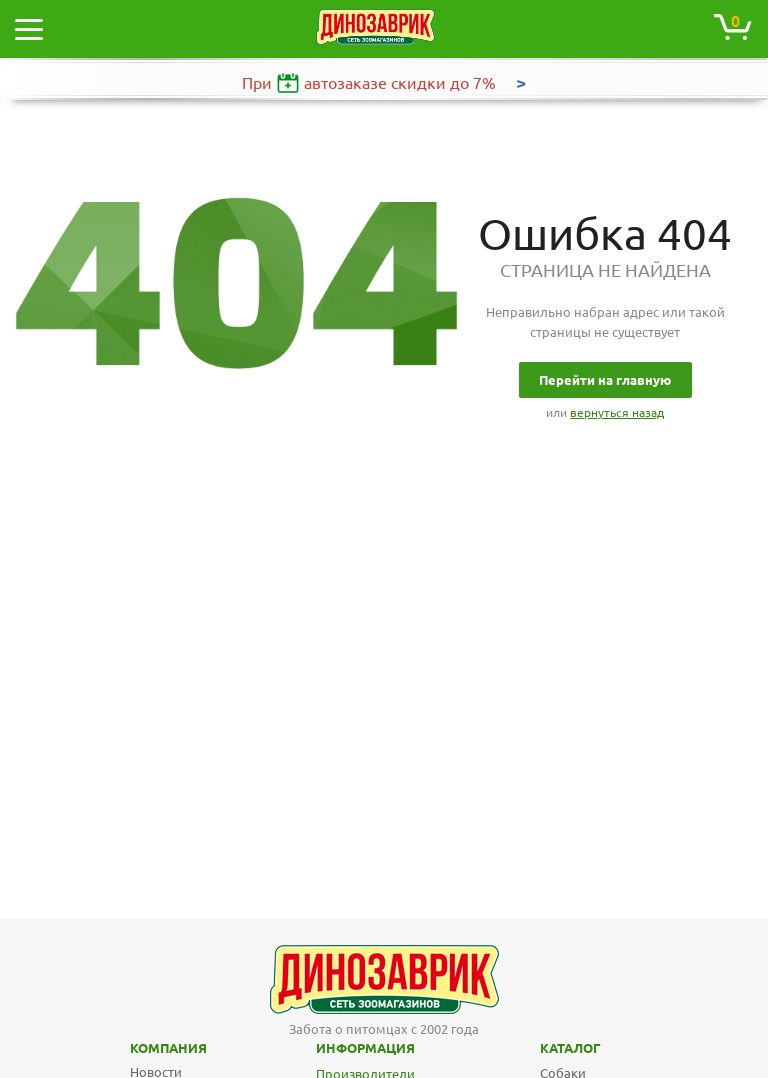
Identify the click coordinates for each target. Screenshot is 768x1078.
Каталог (554, 1048)
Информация (335, 1048)
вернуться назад (617, 412)
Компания (142, 1048)
